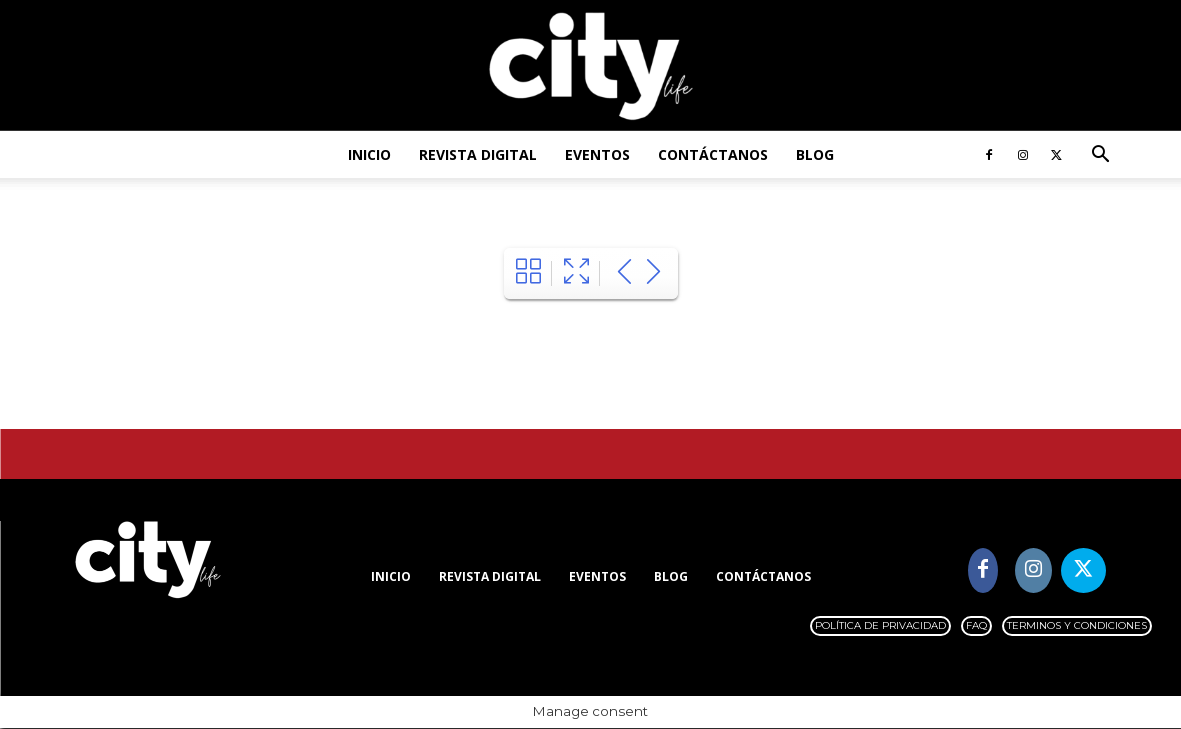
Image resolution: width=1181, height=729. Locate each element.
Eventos (597, 154)
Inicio (369, 154)
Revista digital (478, 154)
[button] (1101, 156)
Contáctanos (713, 154)
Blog (815, 154)
